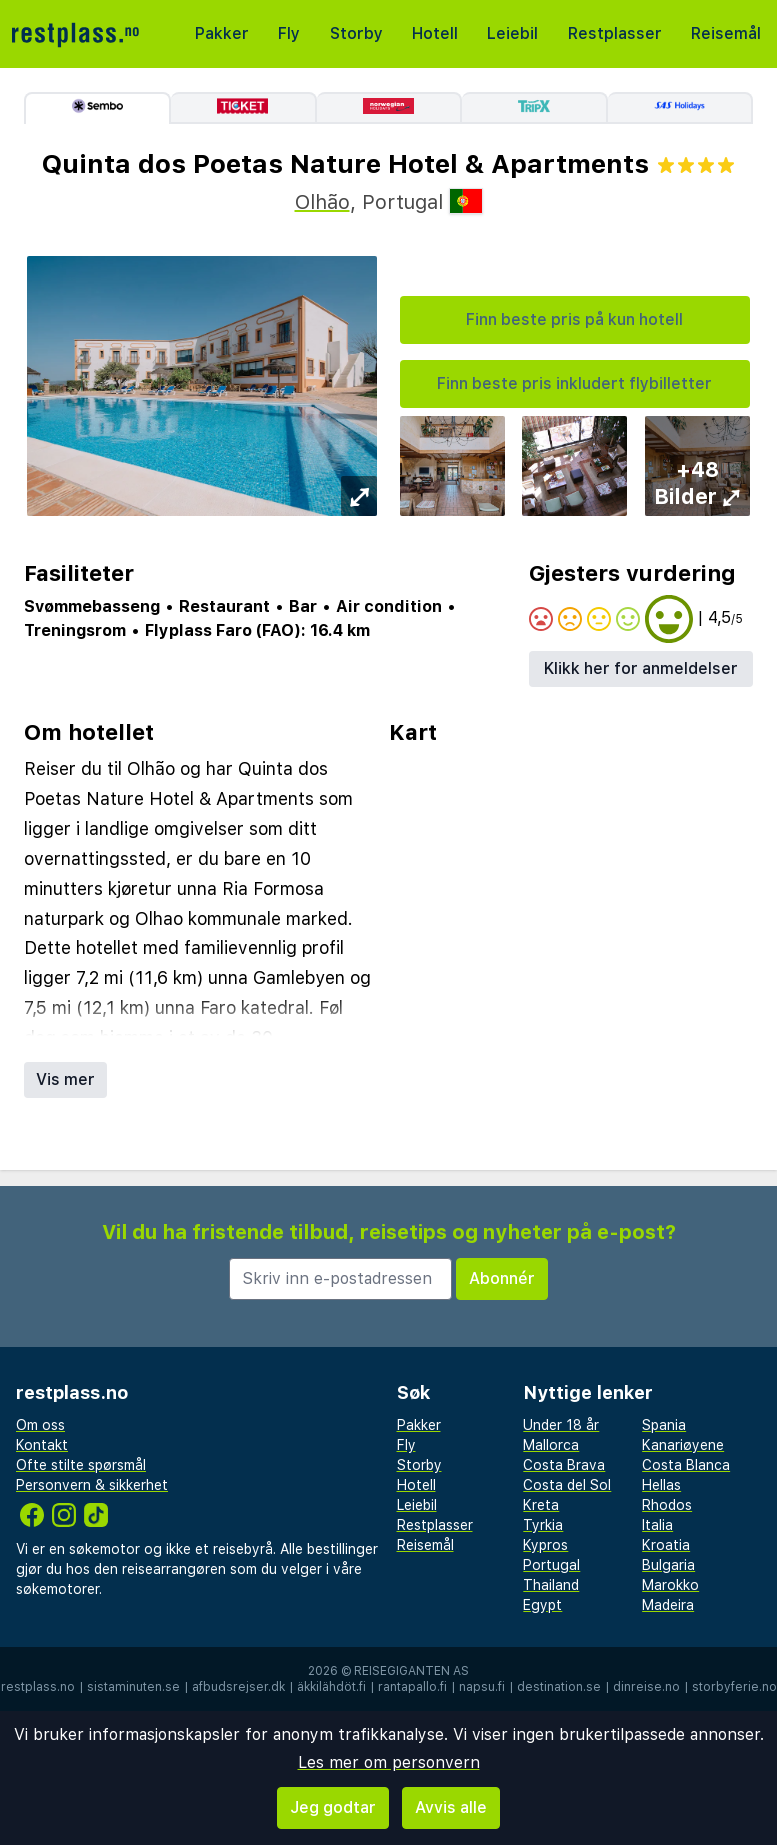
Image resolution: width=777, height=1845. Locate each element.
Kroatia (666, 1545)
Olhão (322, 202)
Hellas (661, 1485)
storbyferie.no (734, 1687)
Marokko (670, 1585)
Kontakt (42, 1445)
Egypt (542, 1605)
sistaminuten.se (133, 1687)
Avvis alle (451, 1807)
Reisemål (726, 33)
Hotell (435, 33)
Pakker (222, 33)
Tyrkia (543, 1525)
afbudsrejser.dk (238, 1687)
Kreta (541, 1505)
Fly (289, 33)
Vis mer (65, 1079)
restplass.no (38, 1687)
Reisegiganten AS (411, 1671)
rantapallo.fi (412, 1687)
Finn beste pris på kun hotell (574, 319)
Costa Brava (564, 1465)
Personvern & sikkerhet (92, 1485)
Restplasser (615, 33)
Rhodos (667, 1505)
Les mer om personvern (389, 1762)
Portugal (551, 1565)
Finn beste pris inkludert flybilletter (574, 383)
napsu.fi (482, 1687)
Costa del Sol (567, 1485)
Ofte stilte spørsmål (81, 1465)
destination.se (559, 1687)
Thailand (551, 1585)
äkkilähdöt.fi (331, 1687)
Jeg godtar (333, 1807)
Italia (657, 1525)
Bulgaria (668, 1565)
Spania (664, 1425)
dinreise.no (646, 1687)
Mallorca (551, 1445)
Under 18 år (561, 1425)
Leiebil (512, 33)
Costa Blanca (686, 1465)
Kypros (545, 1545)
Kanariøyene (683, 1445)
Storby (356, 33)
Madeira (668, 1605)
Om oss (40, 1425)
